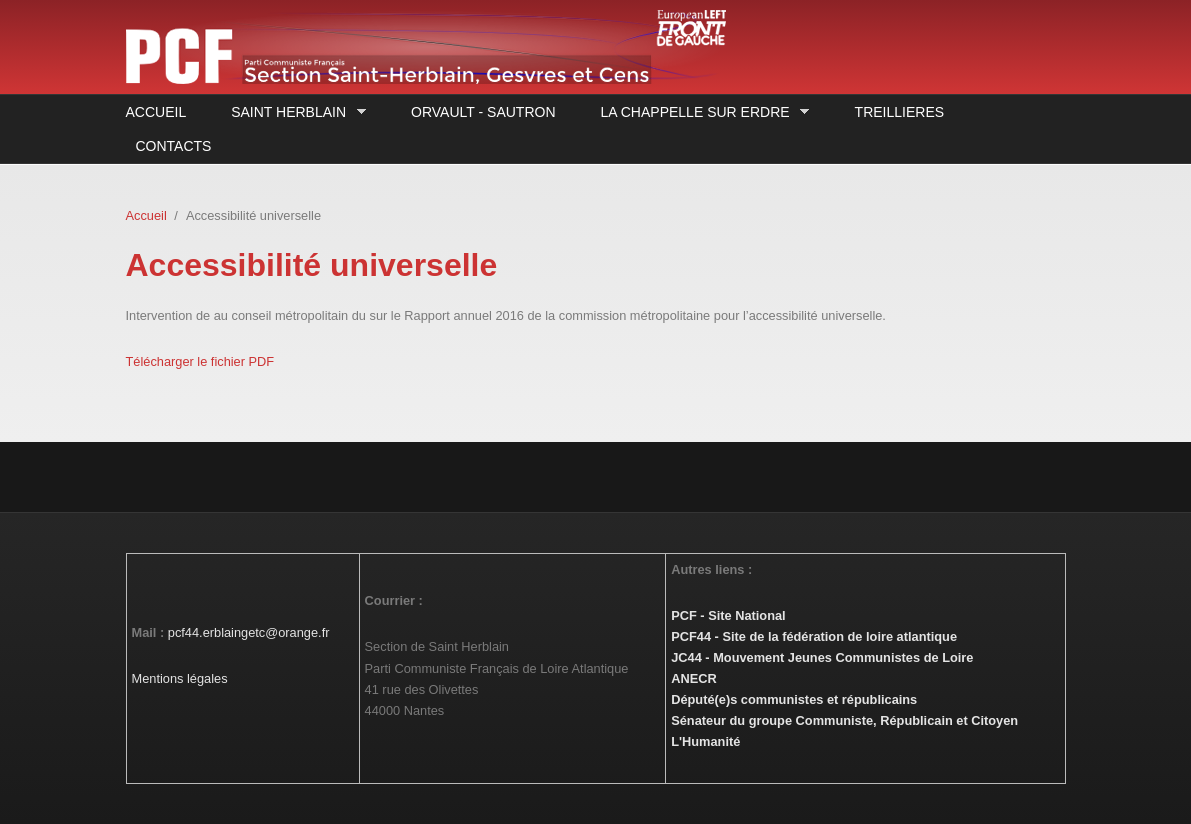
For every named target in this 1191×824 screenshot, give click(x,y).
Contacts (174, 146)
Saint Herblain (293, 112)
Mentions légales (180, 678)
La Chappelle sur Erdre (700, 112)
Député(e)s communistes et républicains (794, 699)
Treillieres (899, 112)
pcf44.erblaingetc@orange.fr (249, 632)
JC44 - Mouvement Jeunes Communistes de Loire (822, 657)
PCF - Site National (728, 615)
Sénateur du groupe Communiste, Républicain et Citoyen (844, 720)
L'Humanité (705, 741)
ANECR (694, 678)
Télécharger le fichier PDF (200, 361)
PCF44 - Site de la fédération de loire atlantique (814, 636)
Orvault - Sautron (483, 112)
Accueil (156, 112)
